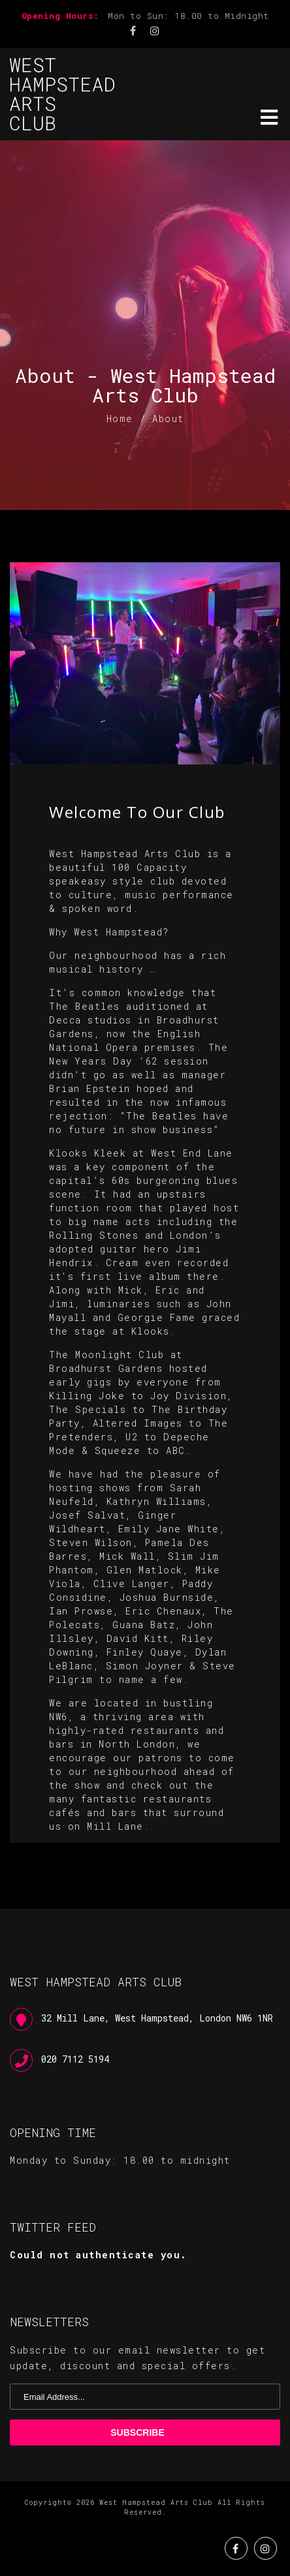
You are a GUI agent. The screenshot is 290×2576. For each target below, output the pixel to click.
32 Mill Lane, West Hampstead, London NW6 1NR (157, 2018)
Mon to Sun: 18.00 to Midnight (188, 16)
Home (119, 418)
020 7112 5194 (75, 2059)
